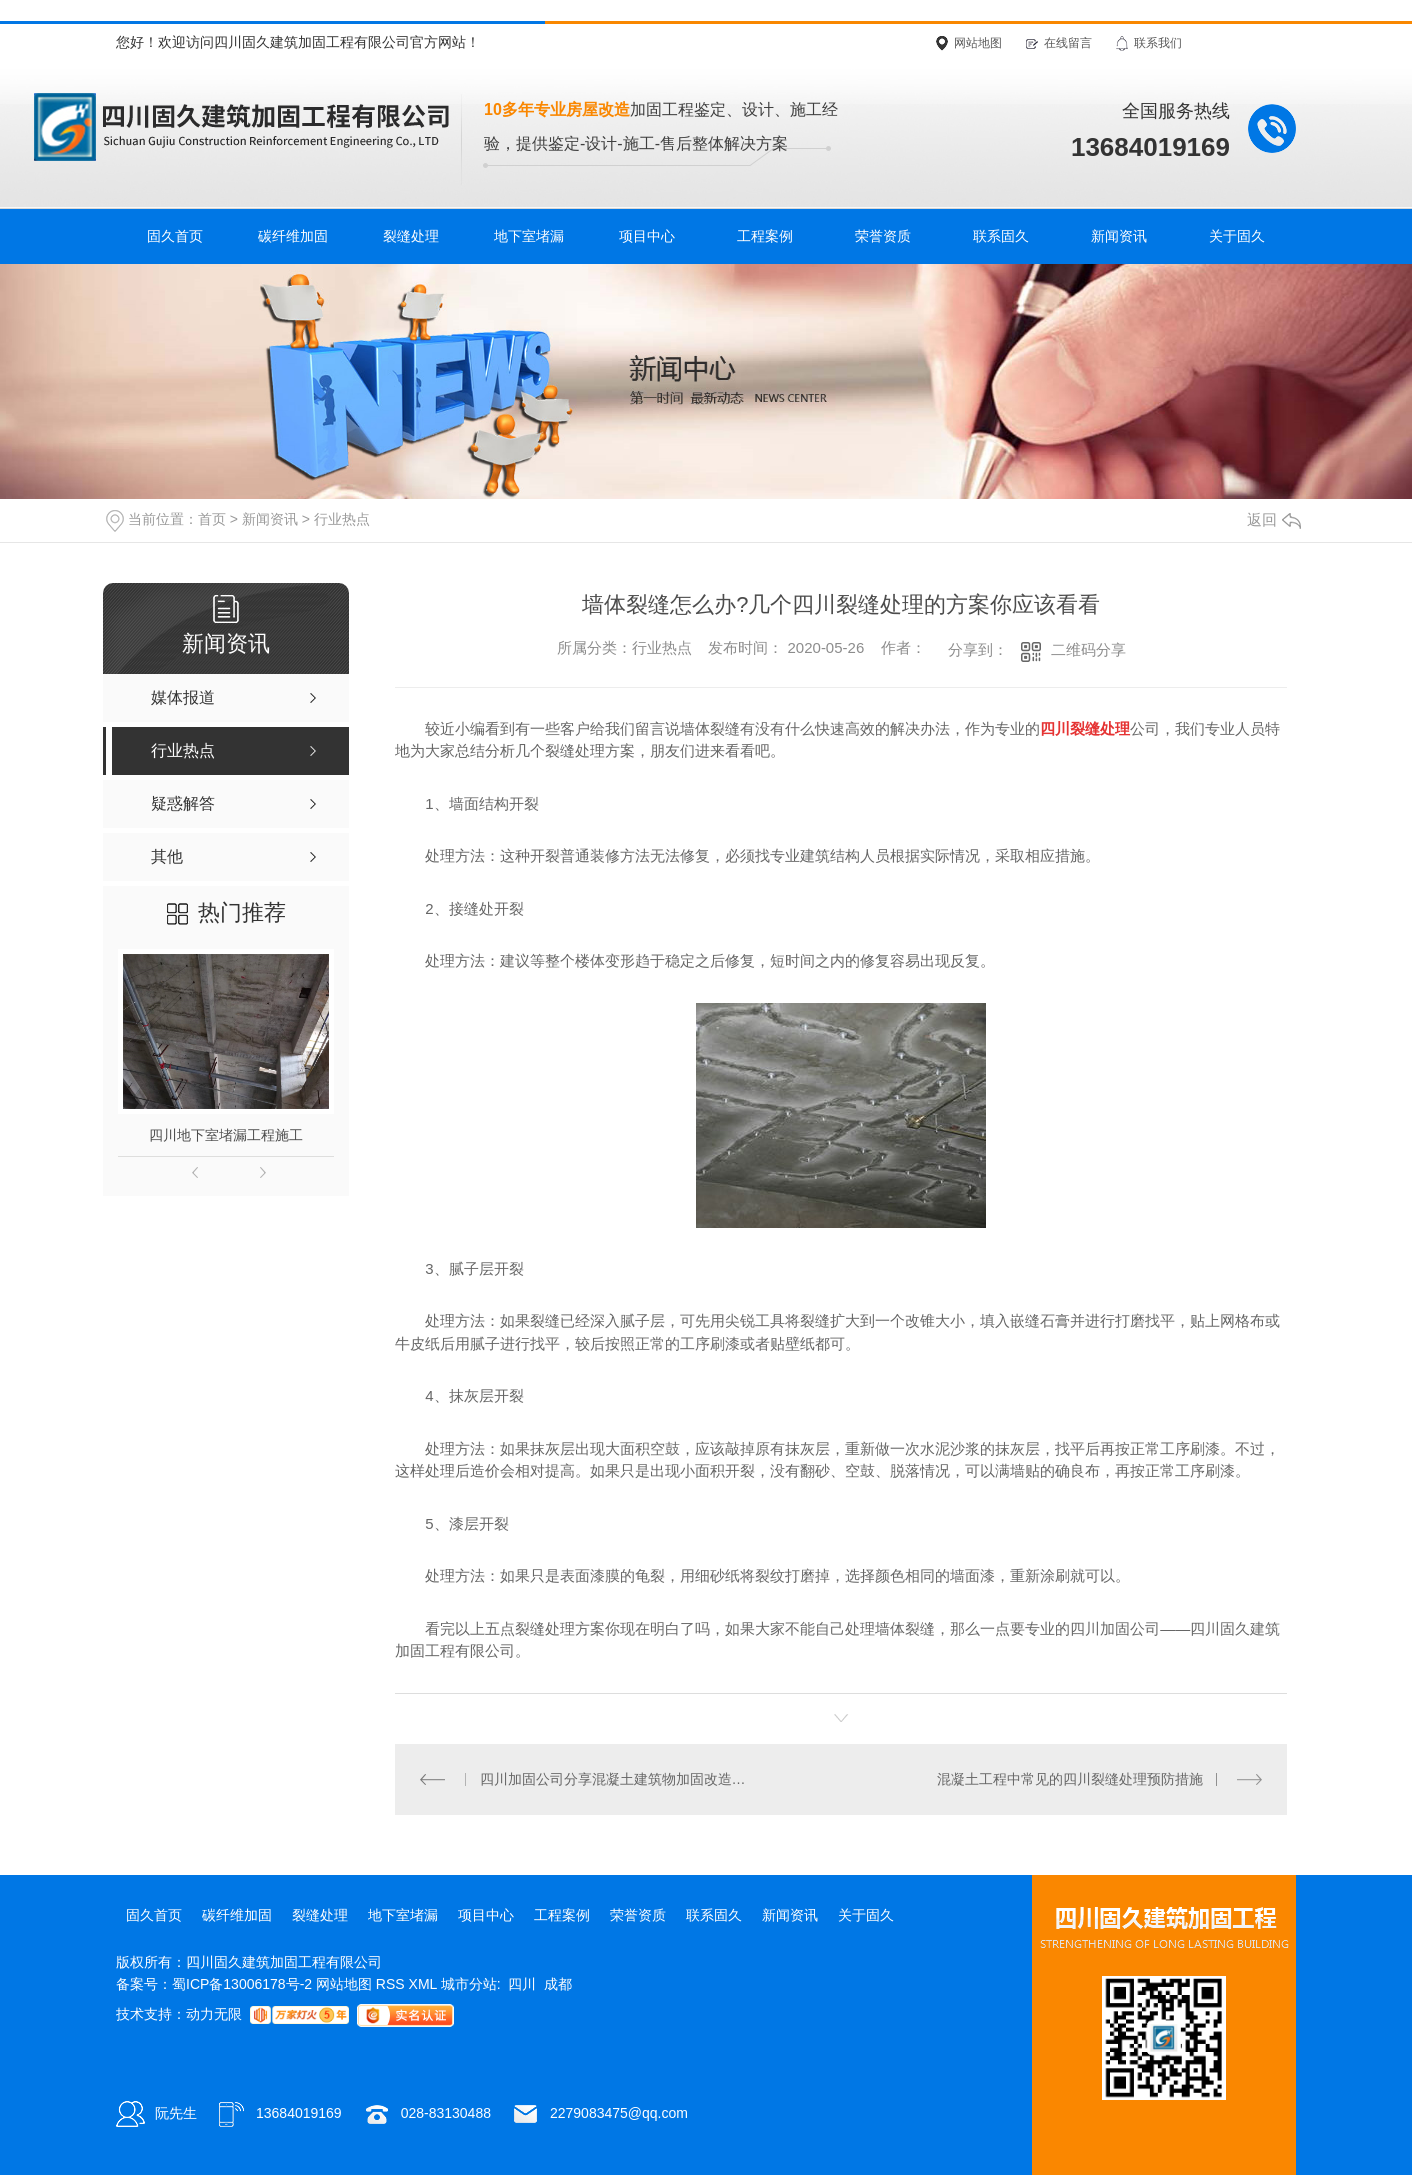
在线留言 (1068, 43)
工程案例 (765, 236)
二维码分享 (1088, 649)
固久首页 (175, 236)
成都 (558, 1984)
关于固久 (1237, 236)
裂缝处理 (411, 236)
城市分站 (469, 1984)
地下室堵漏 (529, 236)
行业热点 (342, 519)
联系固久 (1001, 236)
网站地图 (978, 43)
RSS (392, 1984)
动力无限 (214, 2014)
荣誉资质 (883, 236)
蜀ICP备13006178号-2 (242, 1984)
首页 (212, 519)
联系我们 (1158, 43)
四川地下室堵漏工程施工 (226, 1135)
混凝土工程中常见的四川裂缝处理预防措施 (1070, 1779)
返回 (1274, 519)
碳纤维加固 (293, 236)
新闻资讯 (1119, 236)
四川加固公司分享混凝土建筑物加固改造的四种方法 (618, 1779)
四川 (522, 1984)
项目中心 (647, 236)
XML (425, 1984)
